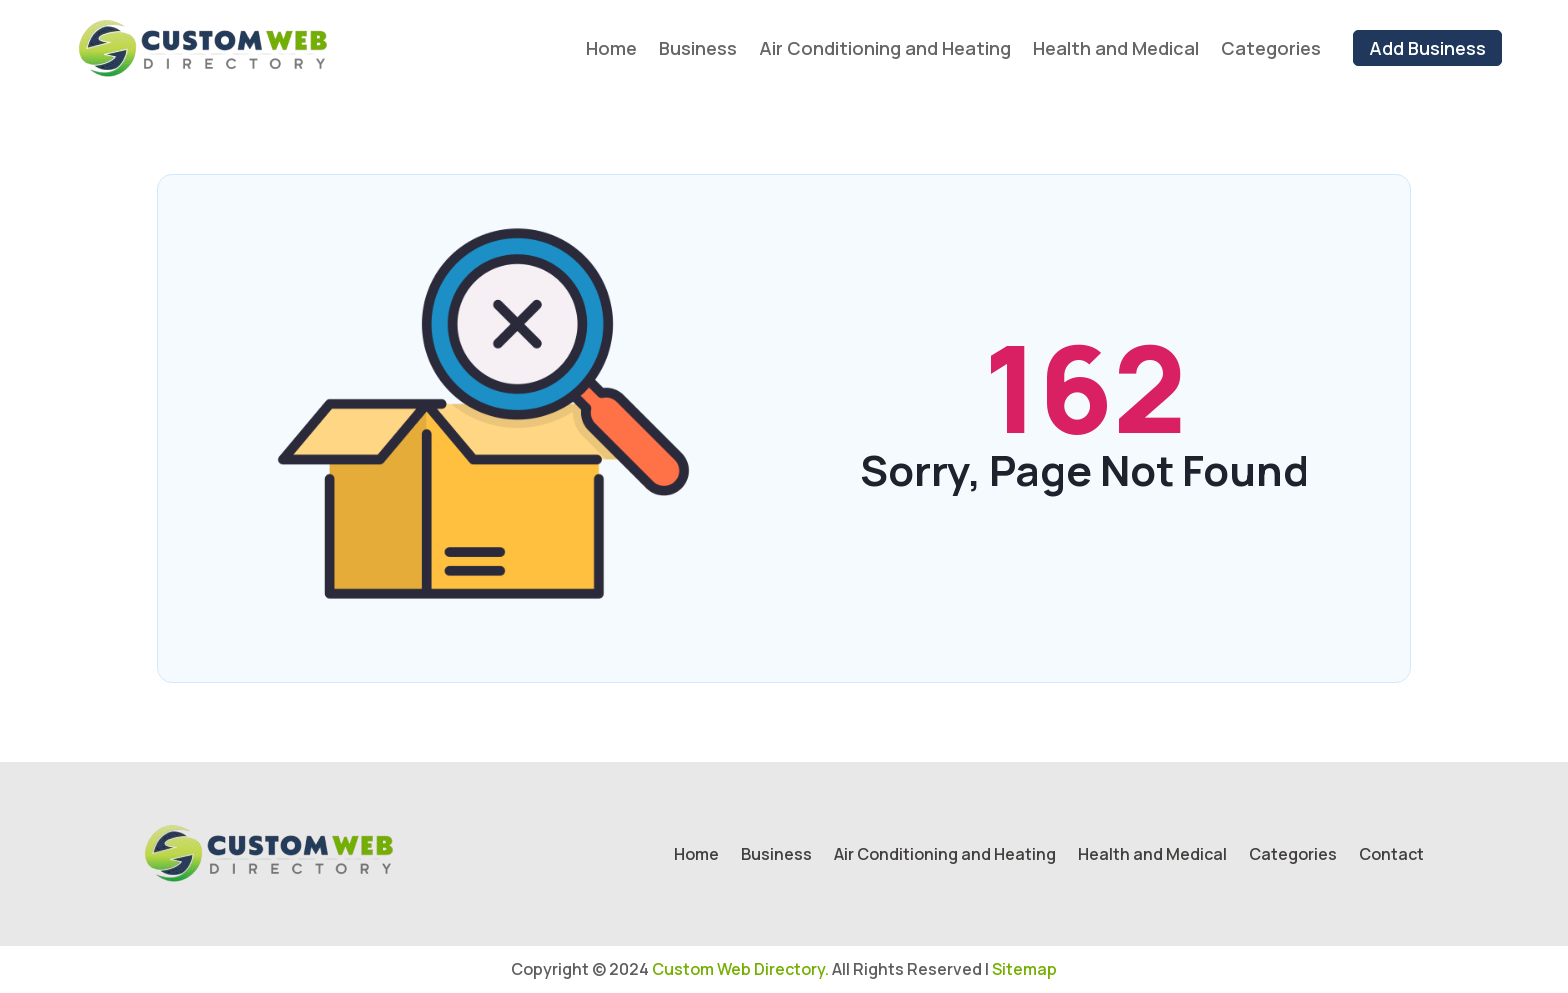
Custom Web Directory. (740, 969)
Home (611, 48)
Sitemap (1024, 969)
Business (698, 48)
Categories (1271, 48)
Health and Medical (1116, 48)
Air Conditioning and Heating (885, 48)
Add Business (1427, 48)
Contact (1391, 856)
